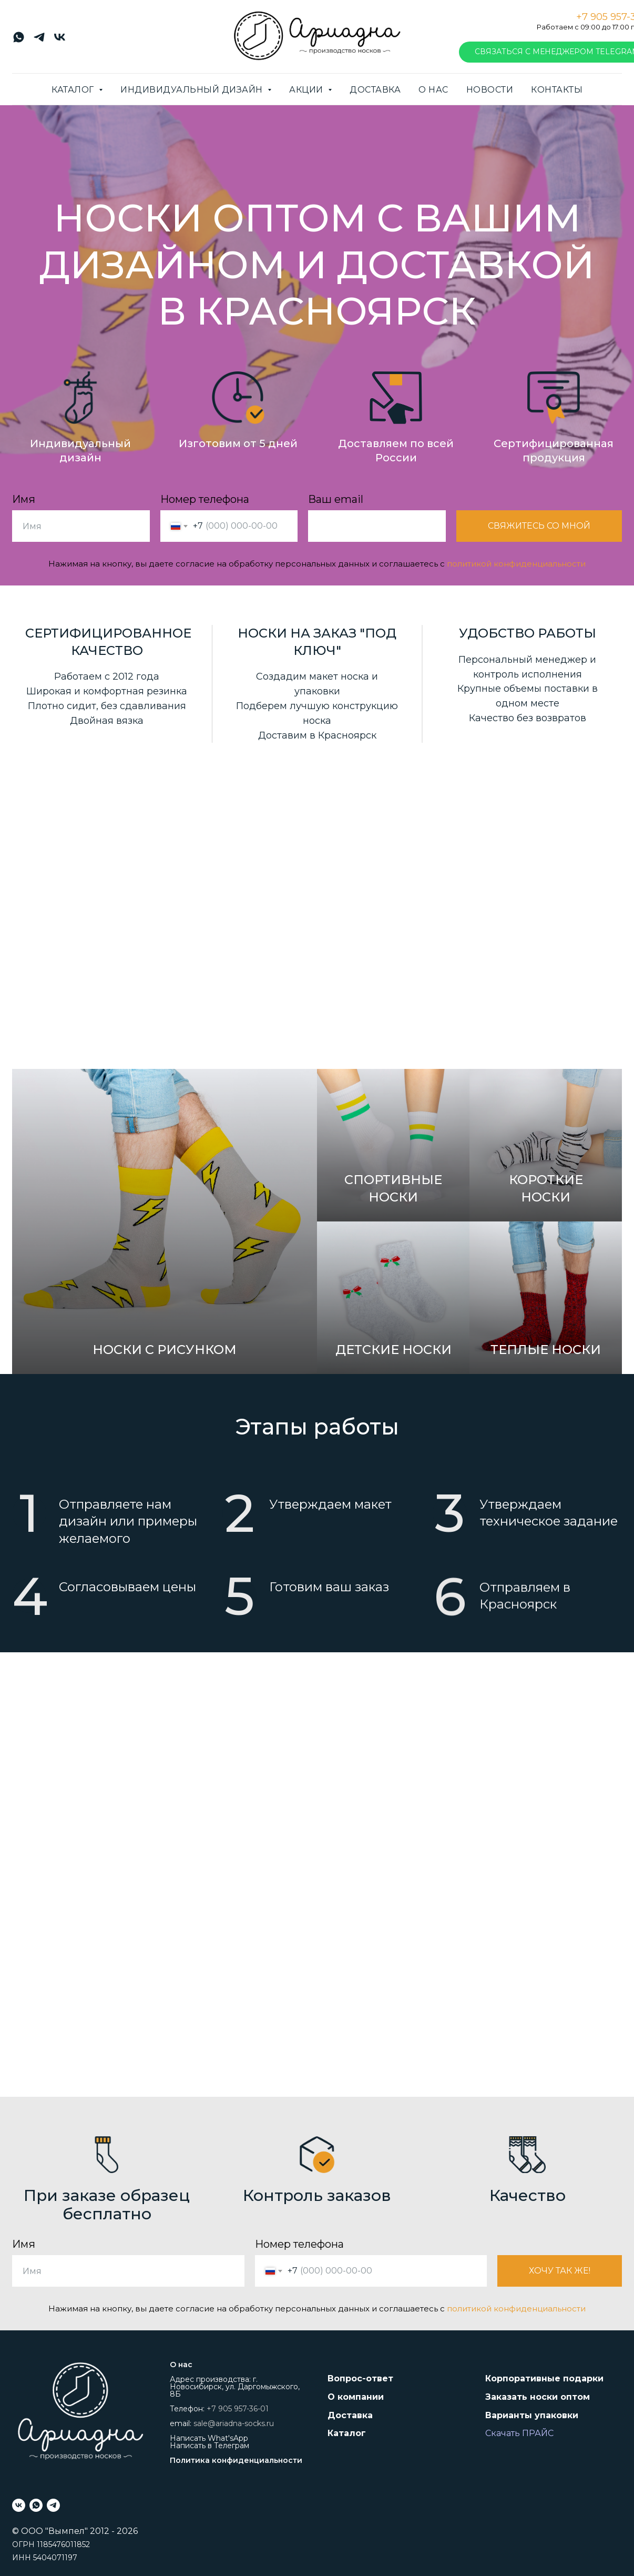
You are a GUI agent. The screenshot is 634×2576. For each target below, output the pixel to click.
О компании (356, 2397)
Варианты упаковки (531, 2415)
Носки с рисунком (165, 1349)
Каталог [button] (74, 90)
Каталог (347, 2433)
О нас (433, 90)
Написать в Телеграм (209, 2445)
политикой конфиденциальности (516, 564)
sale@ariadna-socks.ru (233, 2423)
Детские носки (393, 1353)
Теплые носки (545, 1396)
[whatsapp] (18, 40)
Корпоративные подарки (544, 2378)
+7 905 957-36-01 (238, 2408)
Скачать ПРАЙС (519, 2433)
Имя (23, 499)
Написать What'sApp (209, 2438)
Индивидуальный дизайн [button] (192, 90)
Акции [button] (307, 90)
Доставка (375, 90)
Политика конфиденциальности (236, 2460)
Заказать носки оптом (537, 2397)
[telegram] (39, 40)
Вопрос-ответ (360, 2378)
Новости (490, 90)
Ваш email (335, 499)
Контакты (556, 90)
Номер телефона (204, 499)
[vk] (59, 40)
